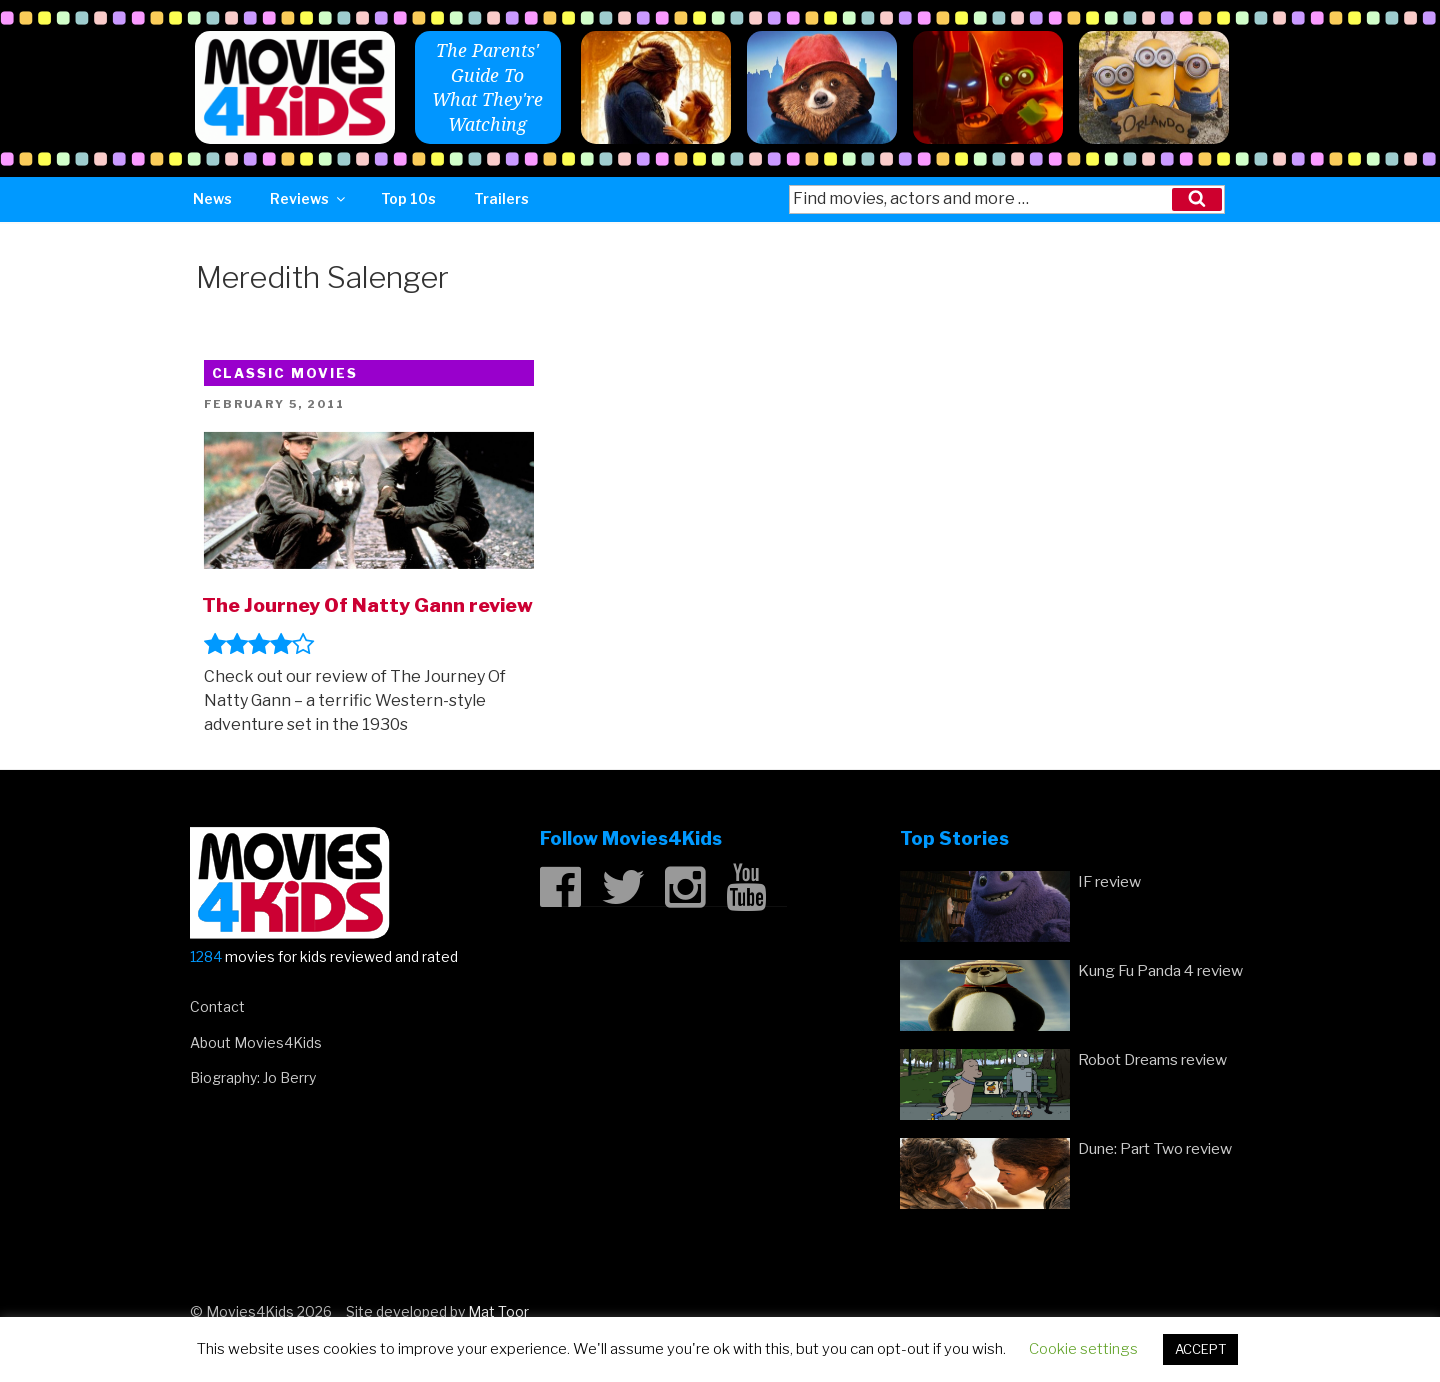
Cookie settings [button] (1083, 1349)
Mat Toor (498, 1311)
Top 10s (408, 198)
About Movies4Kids (256, 1042)
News (212, 198)
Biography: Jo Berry (253, 1077)
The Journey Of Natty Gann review (367, 605)
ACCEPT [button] (1200, 1349)
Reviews (309, 198)
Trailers (501, 198)
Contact (217, 1006)
